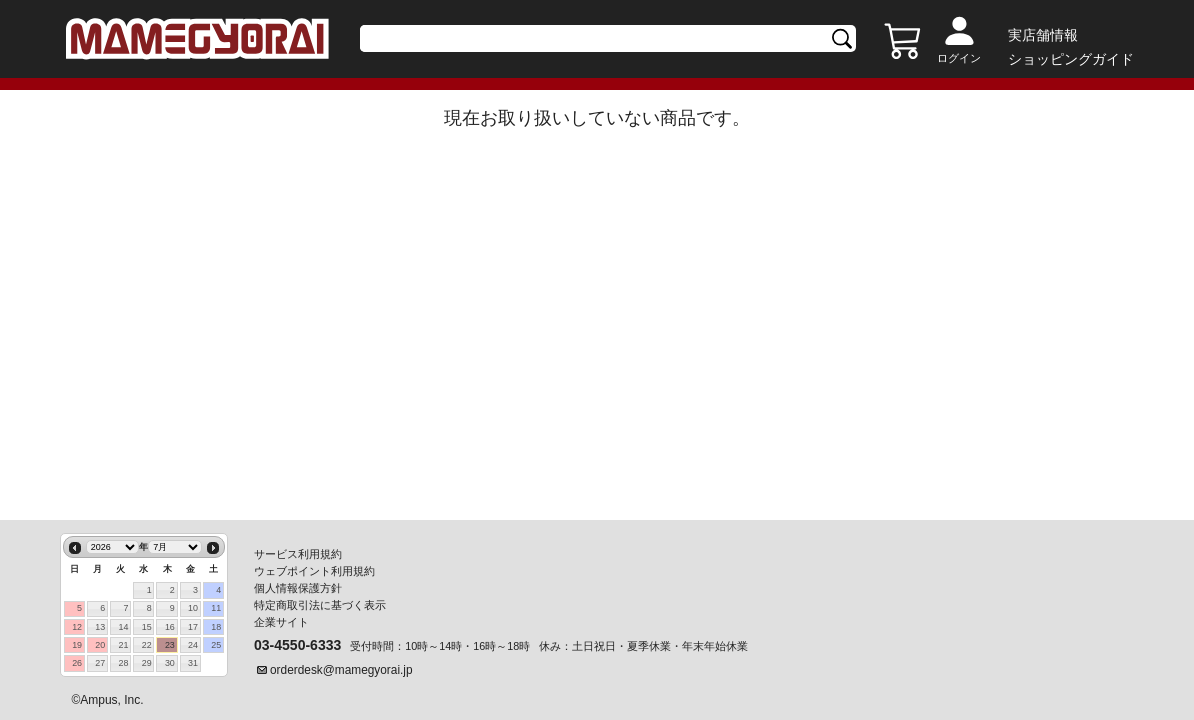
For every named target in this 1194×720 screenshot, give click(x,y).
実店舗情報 (1043, 35)
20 (100, 645)
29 (147, 663)
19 (77, 645)
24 (193, 645)
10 (193, 608)
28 (124, 663)
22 (147, 645)
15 (147, 627)
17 (193, 627)
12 (77, 627)
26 (77, 663)
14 (124, 627)
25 (216, 645)
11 (216, 608)
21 (124, 645)
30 (170, 663)
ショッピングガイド (1071, 59)
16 (170, 627)
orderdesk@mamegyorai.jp (341, 670)
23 (170, 645)
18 (216, 627)
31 (193, 663)
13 (100, 627)
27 (100, 663)
